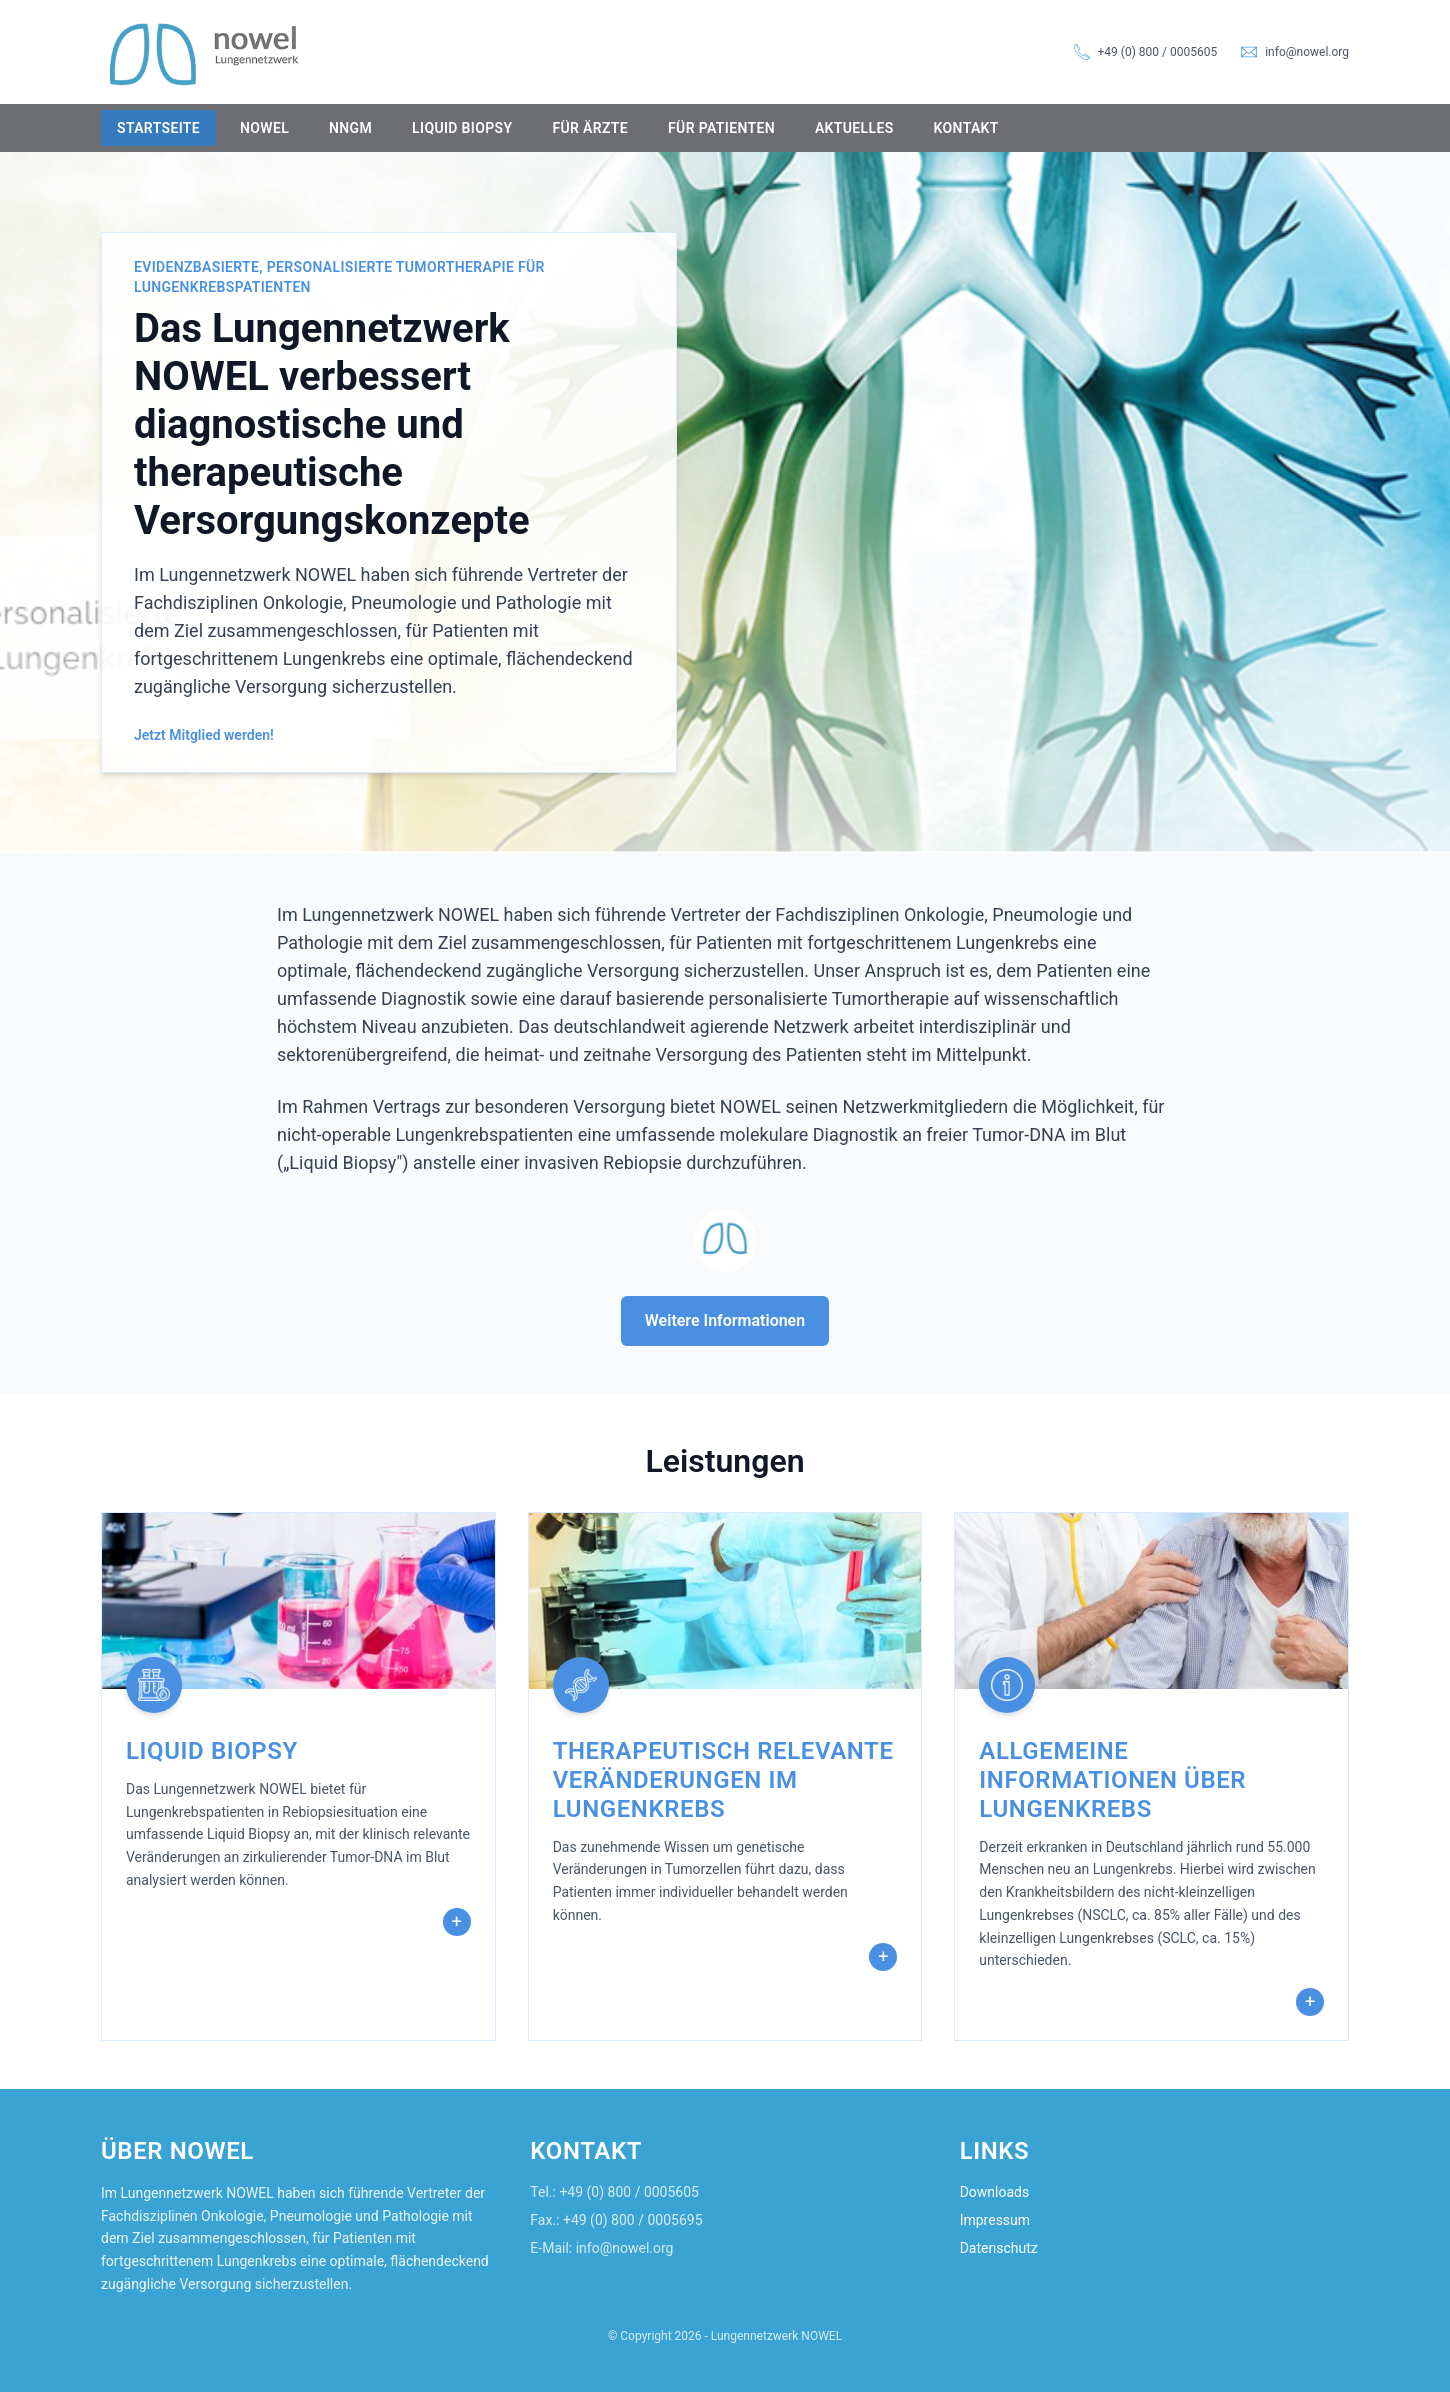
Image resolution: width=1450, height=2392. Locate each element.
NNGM (350, 128)
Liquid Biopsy (462, 128)
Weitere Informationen (725, 1320)
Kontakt (966, 128)
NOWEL (264, 128)
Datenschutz (999, 2248)
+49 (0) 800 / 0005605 (1158, 52)
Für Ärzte (590, 128)
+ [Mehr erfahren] (457, 1921)
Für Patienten (721, 128)
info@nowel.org (1307, 52)
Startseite (158, 128)
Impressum (995, 2220)
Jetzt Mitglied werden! (204, 735)
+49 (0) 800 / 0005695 (633, 2220)
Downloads (995, 2192)
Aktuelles (854, 128)
